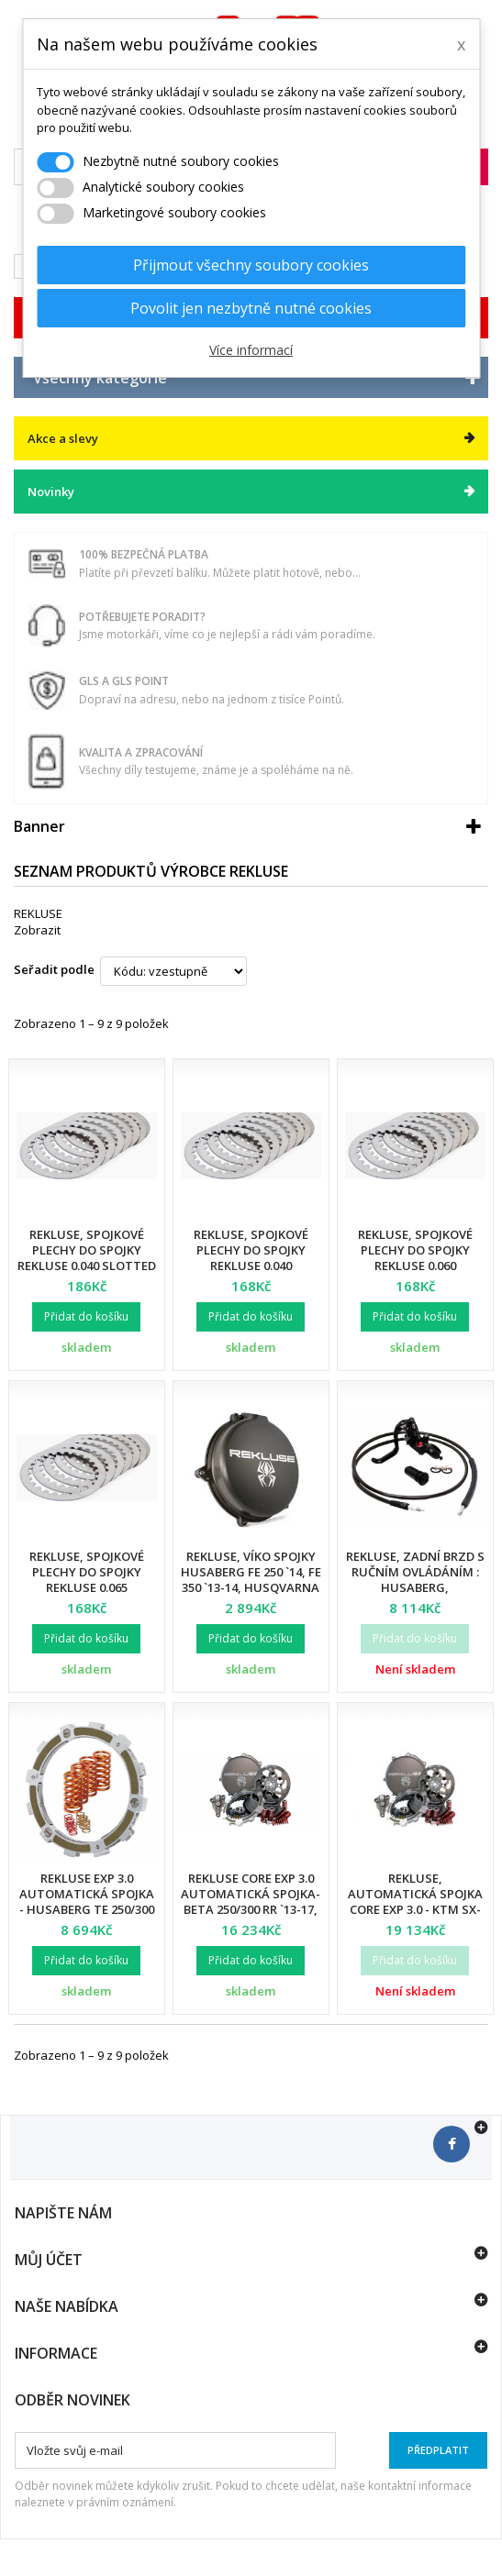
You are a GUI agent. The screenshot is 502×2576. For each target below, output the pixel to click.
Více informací (251, 350)
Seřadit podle (54, 969)
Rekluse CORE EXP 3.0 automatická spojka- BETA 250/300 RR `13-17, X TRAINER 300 (250, 1901)
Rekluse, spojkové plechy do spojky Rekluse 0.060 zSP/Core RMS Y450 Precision (415, 1265)
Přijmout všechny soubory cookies (251, 265)
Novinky (51, 491)
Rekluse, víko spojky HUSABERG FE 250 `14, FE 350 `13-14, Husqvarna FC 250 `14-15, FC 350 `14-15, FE (251, 1587)
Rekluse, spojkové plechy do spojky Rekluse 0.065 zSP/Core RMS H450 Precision (86, 1587)
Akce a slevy (63, 438)
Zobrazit (37, 930)
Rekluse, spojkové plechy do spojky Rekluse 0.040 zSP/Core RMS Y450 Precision (250, 1265)
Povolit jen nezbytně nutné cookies (251, 308)
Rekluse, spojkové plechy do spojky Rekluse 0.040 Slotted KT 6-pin (86, 1257)
